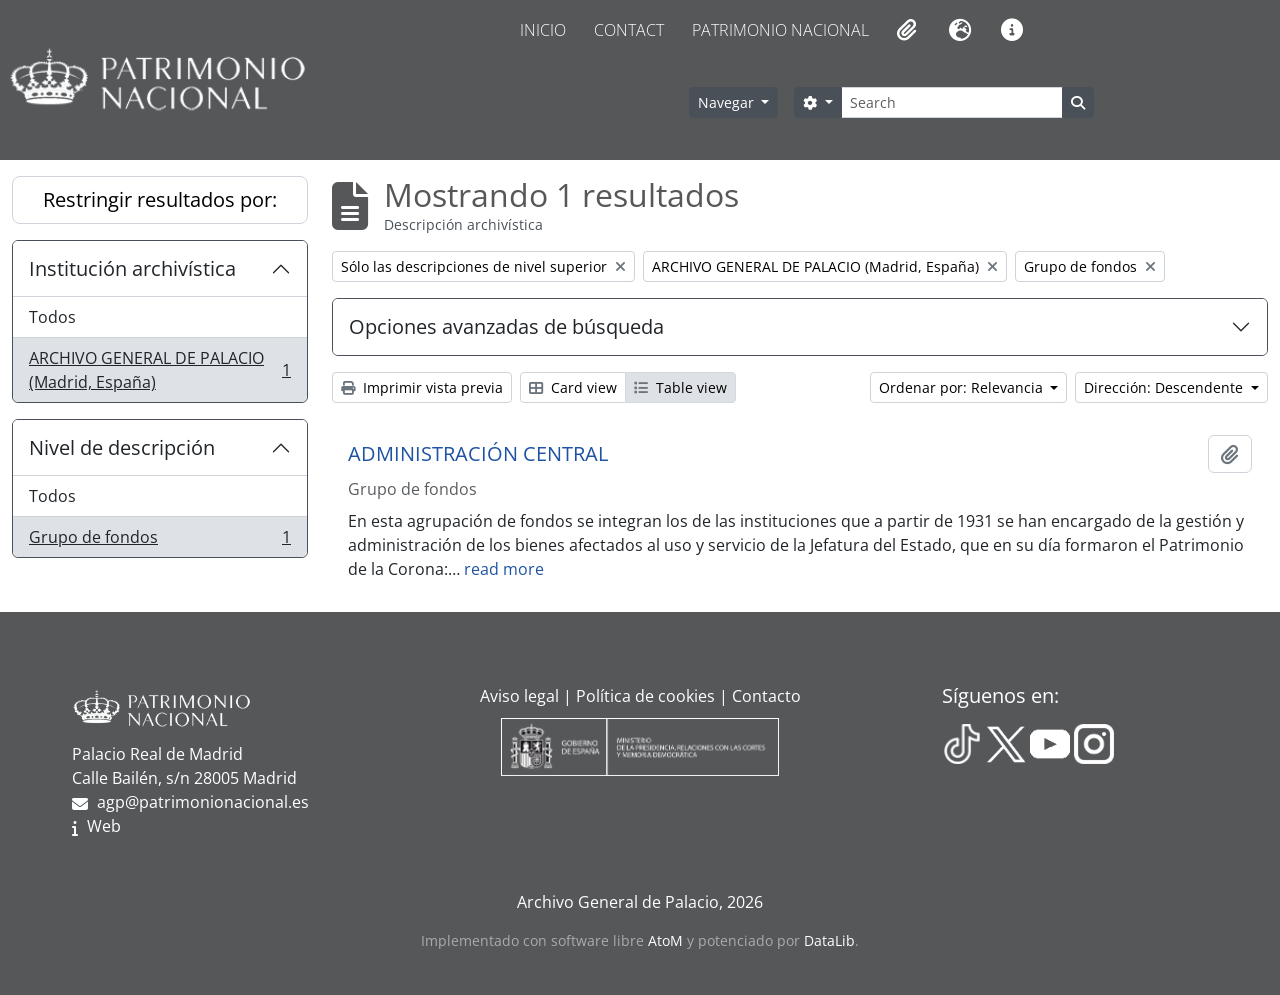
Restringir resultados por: (160, 199)
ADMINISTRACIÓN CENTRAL (478, 454)
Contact (629, 30)
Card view (573, 387)
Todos (52, 317)
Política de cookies (645, 696)
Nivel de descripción (122, 447)
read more (504, 569)
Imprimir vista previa (422, 387)
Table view (680, 387)
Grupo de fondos (159, 541)
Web (104, 826)
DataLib (829, 940)
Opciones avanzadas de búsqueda (506, 326)
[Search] (952, 102)
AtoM (665, 940)
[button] (905, 30)
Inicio (543, 30)
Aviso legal (519, 696)
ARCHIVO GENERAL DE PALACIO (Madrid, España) (159, 370)
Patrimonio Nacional (780, 30)
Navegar (728, 102)
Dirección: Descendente (1165, 387)
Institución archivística (132, 268)
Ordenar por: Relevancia (963, 387)
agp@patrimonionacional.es (203, 802)
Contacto (766, 696)
